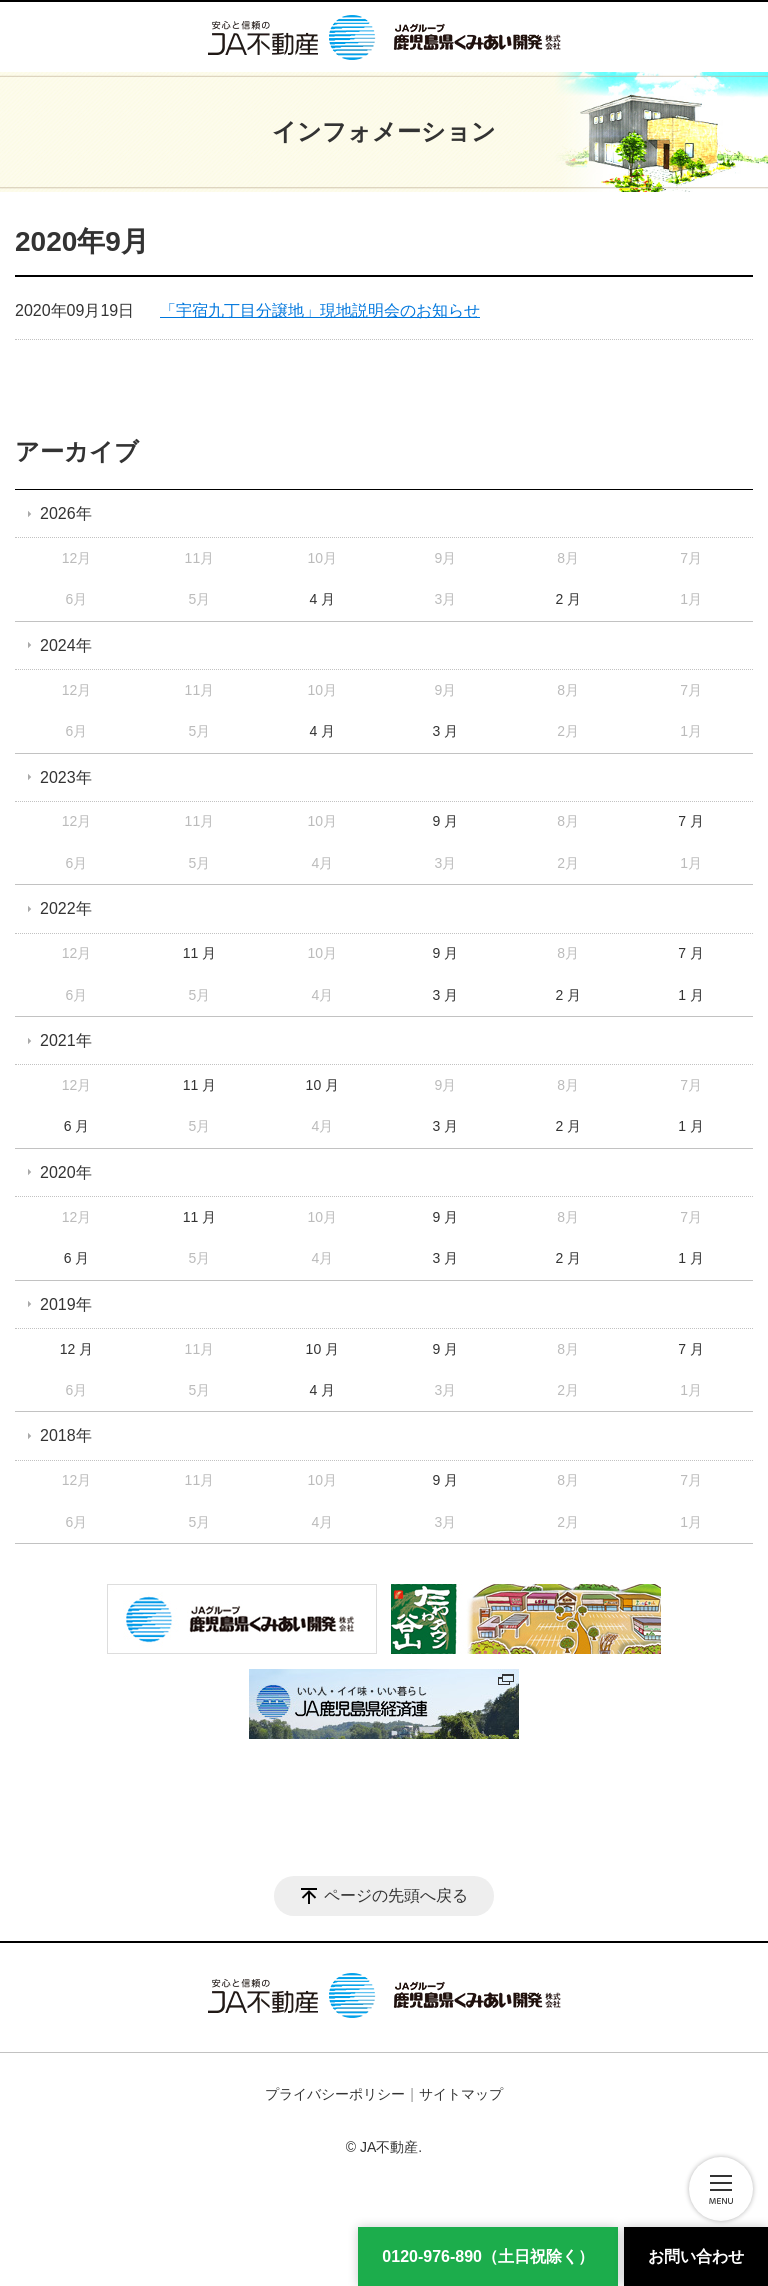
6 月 (77, 1126)
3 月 (445, 731)
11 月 (199, 953)
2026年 (66, 513)
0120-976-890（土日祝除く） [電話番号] (488, 2256)
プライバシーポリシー (335, 2094)
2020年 (66, 1172)
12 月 (76, 1349)
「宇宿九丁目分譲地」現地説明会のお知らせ (320, 310)
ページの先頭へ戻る (396, 1895)
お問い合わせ (696, 2256)
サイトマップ (461, 2094)
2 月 (568, 599)
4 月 (323, 599)
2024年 (66, 645)
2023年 (66, 777)
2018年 (66, 1435)
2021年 (66, 1040)
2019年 (66, 1304)
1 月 (691, 995)
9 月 (445, 821)
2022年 (66, 908)
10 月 (322, 1085)
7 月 (691, 821)
